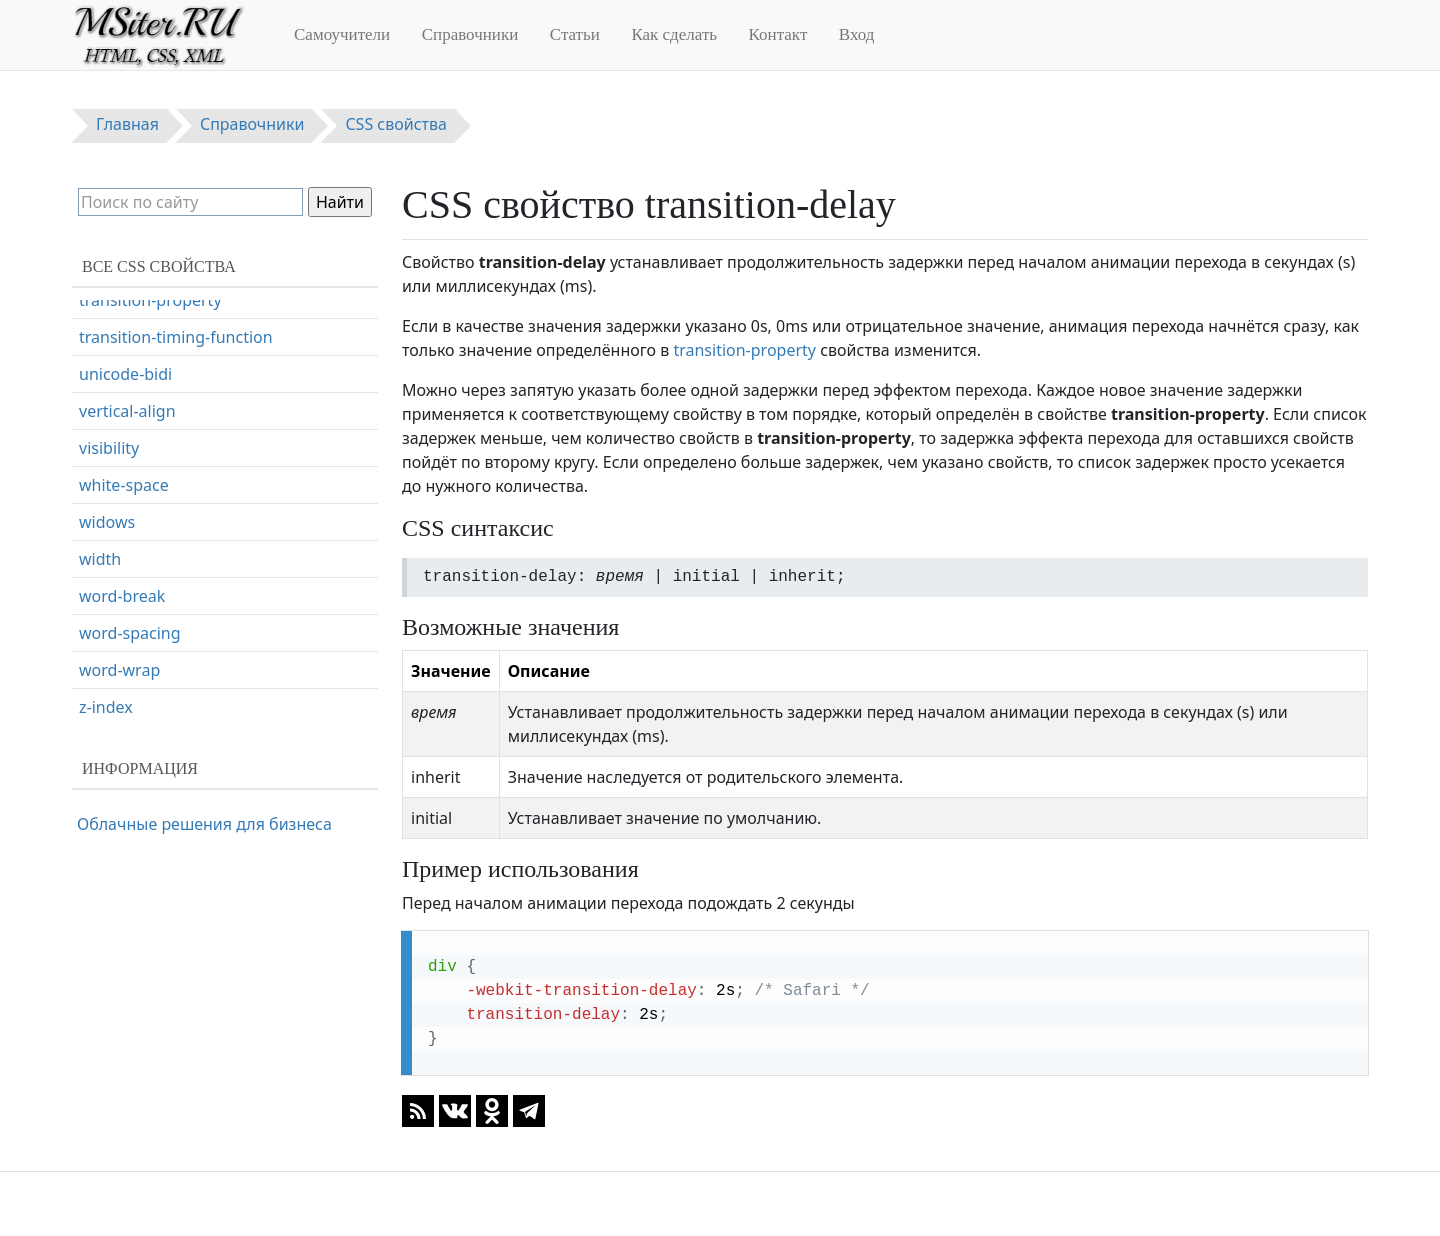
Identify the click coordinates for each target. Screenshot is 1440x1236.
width (100, 650)
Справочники (470, 34)
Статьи (575, 34)
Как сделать (674, 34)
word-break (122, 687)
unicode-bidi (125, 465)
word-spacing (130, 724)
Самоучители (342, 34)
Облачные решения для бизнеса (204, 824)
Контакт (778, 34)
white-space (124, 576)
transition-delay (137, 317)
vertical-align (127, 502)
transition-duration (150, 354)
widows (107, 613)
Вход (857, 34)
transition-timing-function (176, 428)
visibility (109, 539)
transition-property (744, 350)
